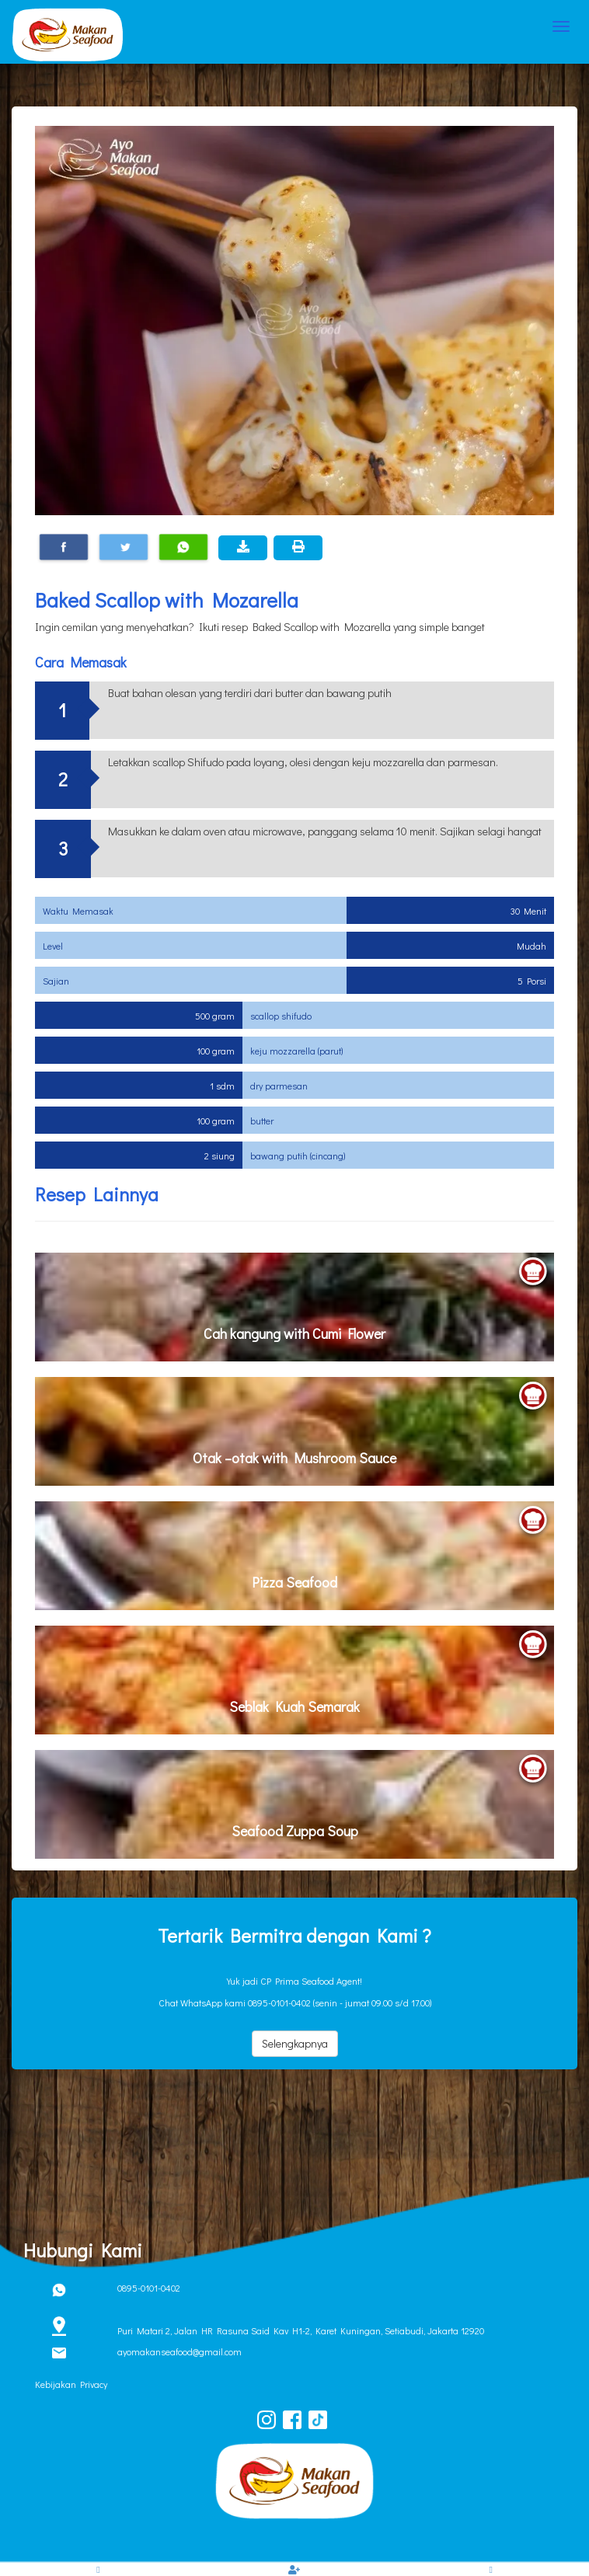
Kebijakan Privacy (71, 2384)
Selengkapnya (295, 2043)
